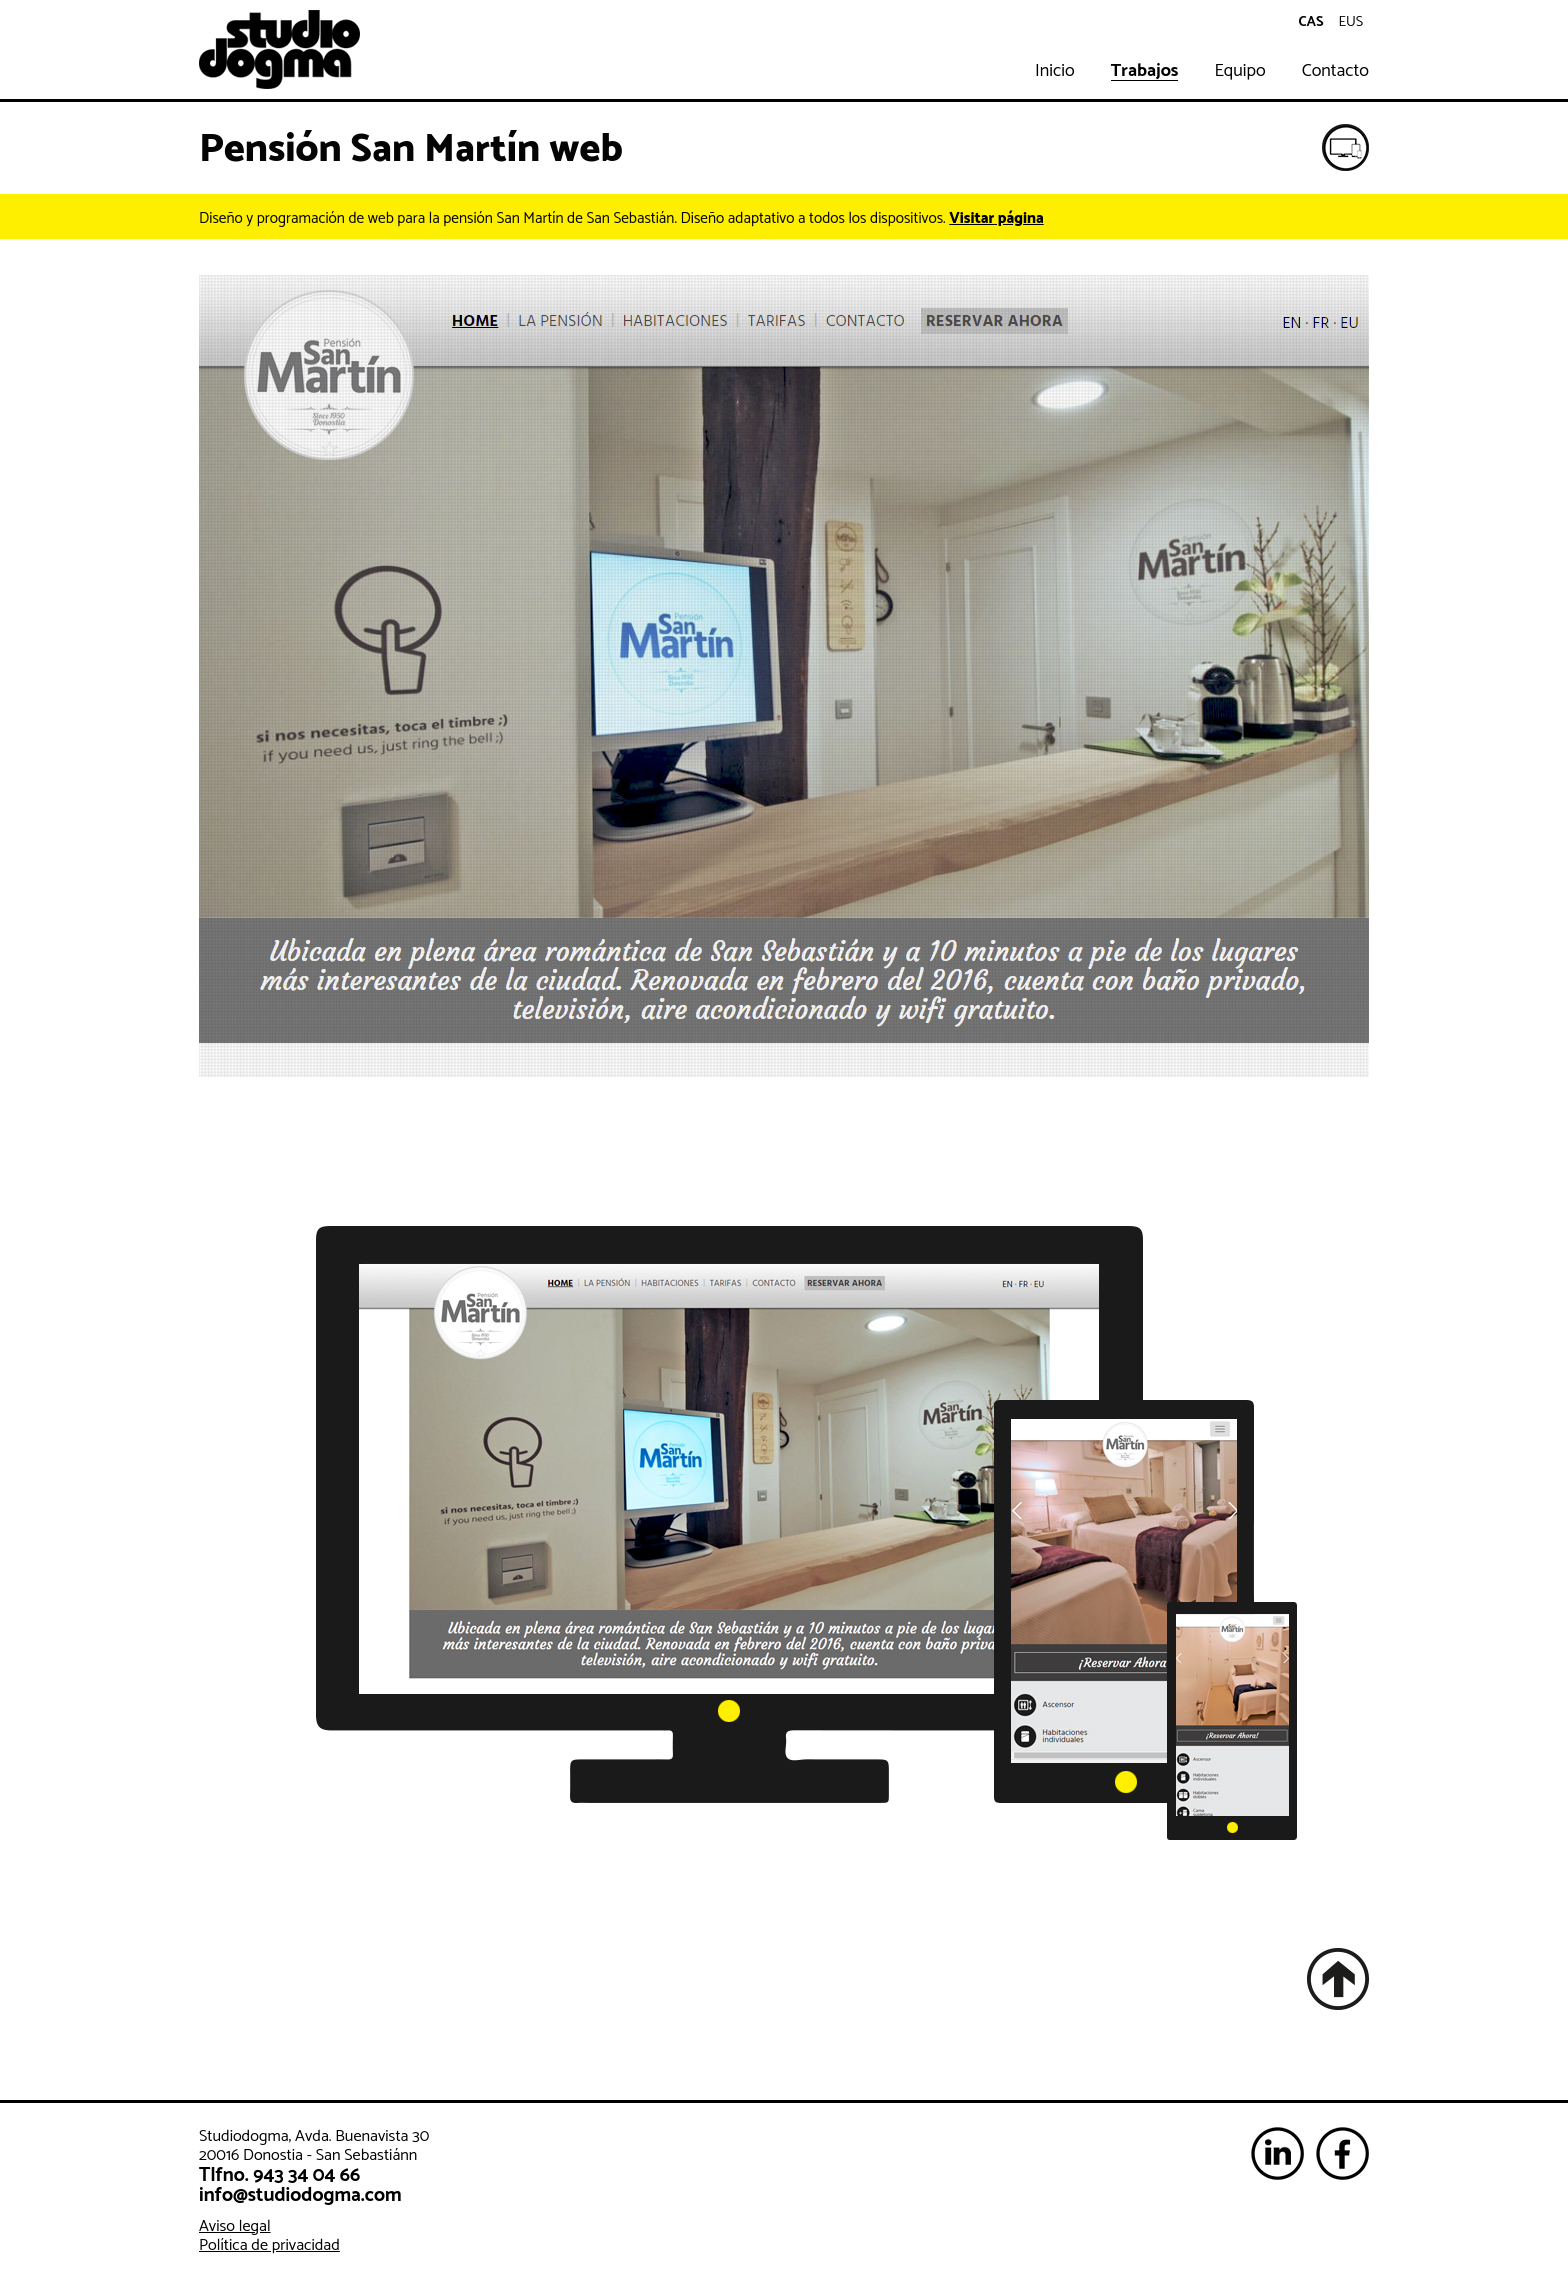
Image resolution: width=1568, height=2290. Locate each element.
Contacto (1335, 71)
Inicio (1055, 71)
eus (1351, 22)
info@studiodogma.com (300, 2195)
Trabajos (1145, 71)
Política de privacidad (269, 2245)
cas (1311, 22)
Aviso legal (235, 2226)
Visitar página (996, 218)
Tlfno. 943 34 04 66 (279, 2175)
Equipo (1239, 71)
